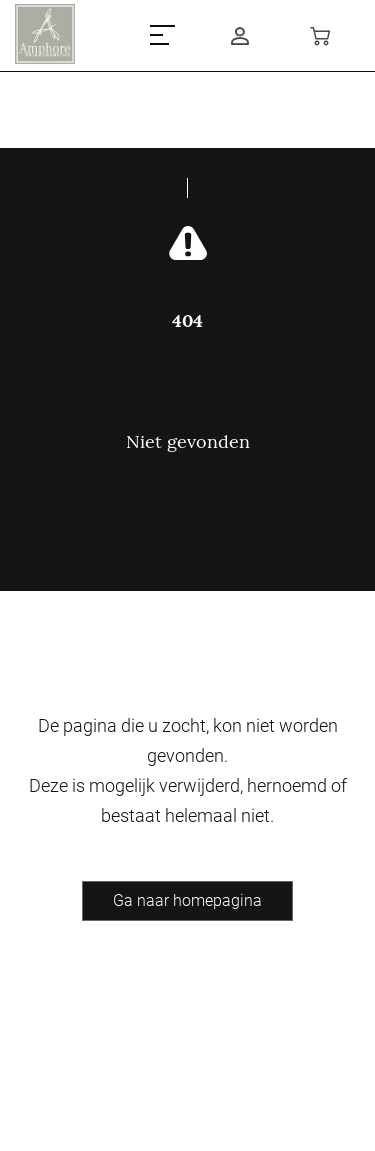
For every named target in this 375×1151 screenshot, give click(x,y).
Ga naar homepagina (187, 900)
